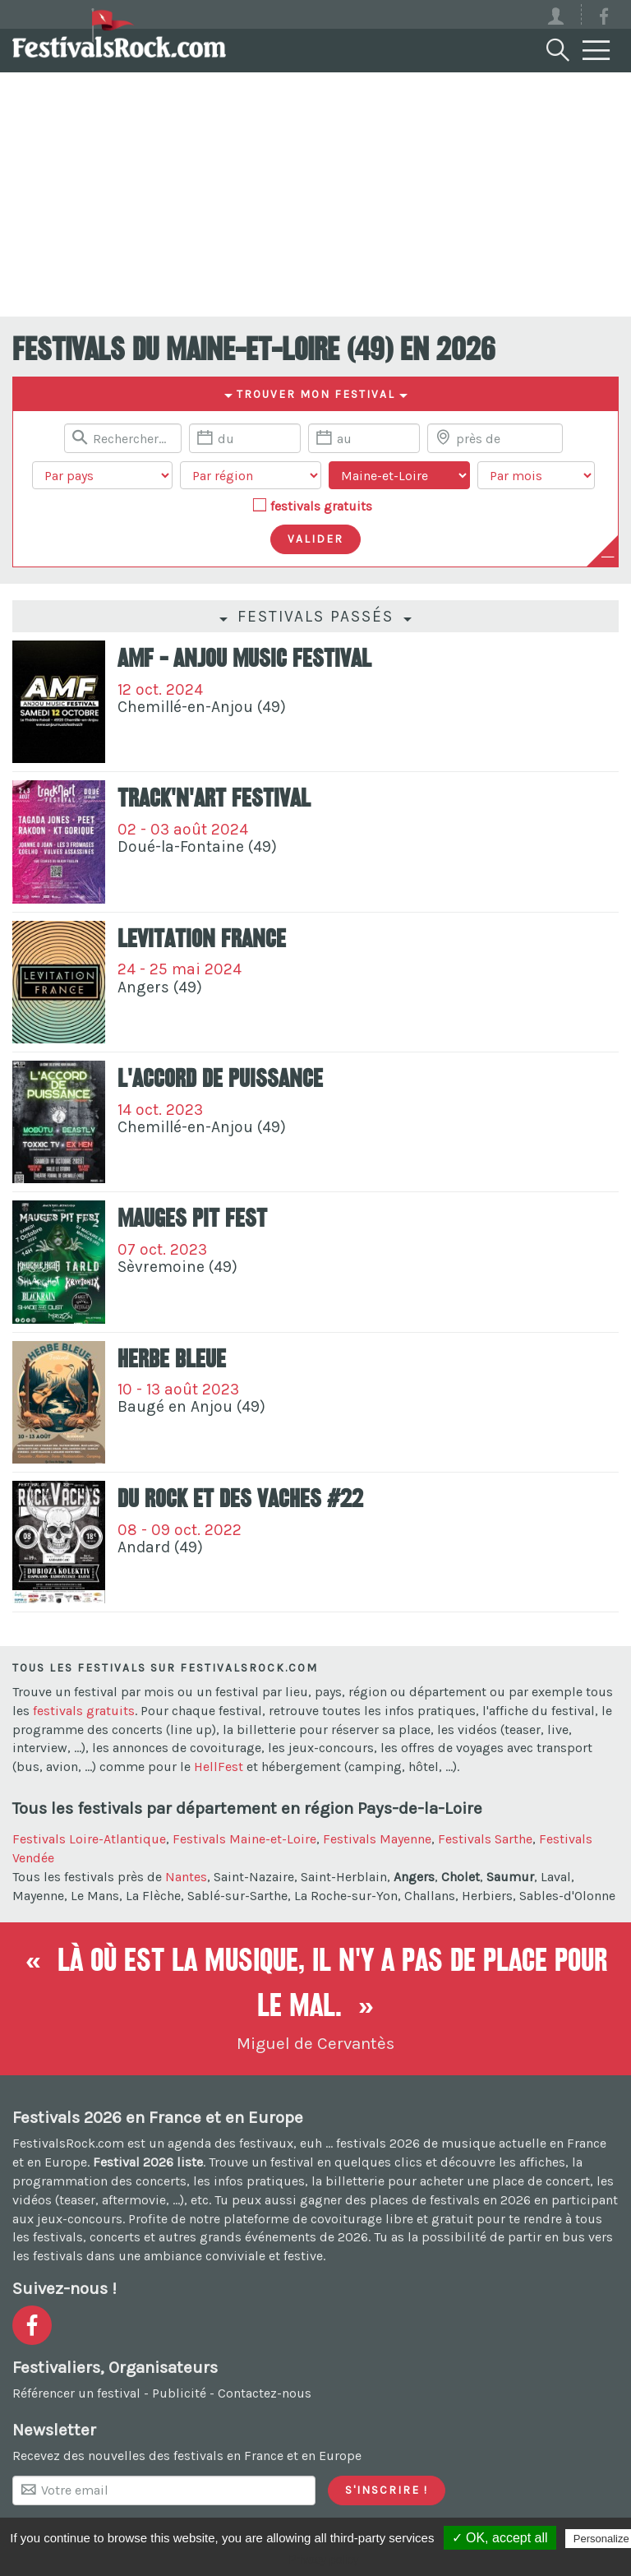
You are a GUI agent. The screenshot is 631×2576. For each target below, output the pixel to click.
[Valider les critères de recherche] (315, 539)
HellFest (218, 1766)
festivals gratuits (321, 506)
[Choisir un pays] (102, 475)
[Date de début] (245, 438)
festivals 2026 (378, 2143)
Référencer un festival (76, 2393)
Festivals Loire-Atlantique (89, 1839)
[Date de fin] (364, 438)
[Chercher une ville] (495, 438)
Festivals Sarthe (485, 1839)
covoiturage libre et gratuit (392, 2219)
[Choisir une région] (250, 475)
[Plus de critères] (608, 556)
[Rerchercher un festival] (123, 438)
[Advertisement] (315, 193)
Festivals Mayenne (377, 1839)
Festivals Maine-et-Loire (244, 1839)
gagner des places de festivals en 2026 (415, 2200)
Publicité (179, 2393)
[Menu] (596, 51)
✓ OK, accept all (500, 2538)
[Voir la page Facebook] (604, 19)
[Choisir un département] (399, 475)
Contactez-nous (264, 2393)
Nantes (186, 1877)
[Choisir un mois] (536, 475)
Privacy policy (323, 2559)
